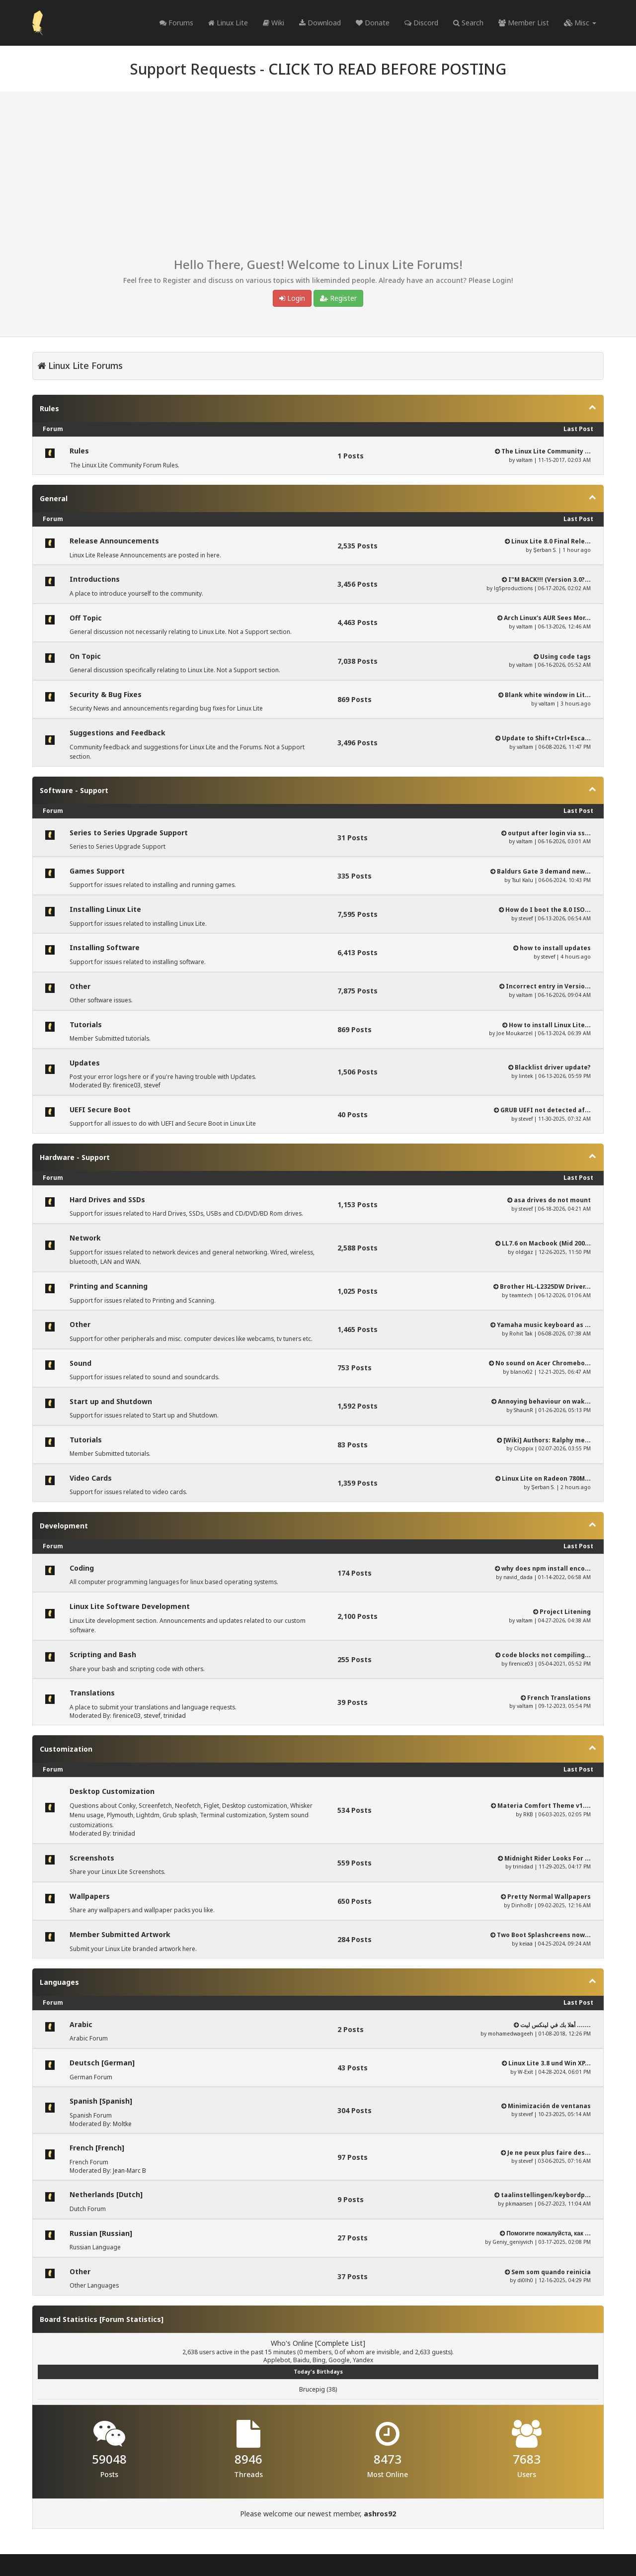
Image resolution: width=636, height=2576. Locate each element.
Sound (80, 1363)
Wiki (273, 22)
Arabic (81, 2024)
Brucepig (312, 2389)
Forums (176, 22)
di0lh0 (525, 2280)
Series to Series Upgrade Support (129, 832)
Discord (421, 22)
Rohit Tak (521, 1333)
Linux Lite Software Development (130, 1606)
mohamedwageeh (510, 2033)
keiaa (526, 1943)
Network (85, 1238)
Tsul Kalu (522, 880)
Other (80, 986)
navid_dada (518, 1577)
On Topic (85, 656)
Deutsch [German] (102, 2062)
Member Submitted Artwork (120, 1934)
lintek (526, 1075)
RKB (528, 1814)
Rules (49, 408)
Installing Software (105, 947)
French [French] (97, 2147)
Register (338, 298)
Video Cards (91, 1478)
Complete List (340, 2343)
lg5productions (513, 588)
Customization (66, 1749)
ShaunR (523, 1410)
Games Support (97, 871)
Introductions (95, 579)
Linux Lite (228, 22)
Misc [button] (580, 22)
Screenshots (92, 1858)
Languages (59, 1982)
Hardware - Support (75, 1157)
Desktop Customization (112, 1791)
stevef (526, 918)
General (54, 498)
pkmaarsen (519, 2203)
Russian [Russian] (101, 2233)
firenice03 (127, 1085)
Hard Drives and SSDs (107, 1199)
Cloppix (523, 1448)
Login (292, 298)
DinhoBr (522, 1905)
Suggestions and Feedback (117, 732)
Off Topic (86, 617)
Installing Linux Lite (105, 909)
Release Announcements (114, 540)
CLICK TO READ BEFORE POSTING (387, 69)
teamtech (521, 1295)
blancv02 (521, 1371)
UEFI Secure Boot (100, 1109)
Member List (523, 22)
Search (468, 22)
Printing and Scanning (109, 1286)
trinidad (174, 1715)
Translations (92, 1692)
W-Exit (525, 2071)
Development (64, 1525)
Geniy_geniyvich (512, 2241)
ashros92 (380, 2513)
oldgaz (524, 1251)
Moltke (122, 2124)
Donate (373, 22)
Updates (85, 1062)
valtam (524, 459)
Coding (82, 1568)
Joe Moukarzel (514, 1033)
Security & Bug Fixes (106, 694)
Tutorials (86, 1024)
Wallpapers (90, 1896)
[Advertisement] (318, 178)
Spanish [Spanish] (101, 2101)
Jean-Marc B (129, 2170)
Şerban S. (545, 549)
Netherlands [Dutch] (106, 2194)
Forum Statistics (131, 2319)
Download (320, 22)
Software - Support (74, 790)
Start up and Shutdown (111, 1401)
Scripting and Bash (103, 1654)
